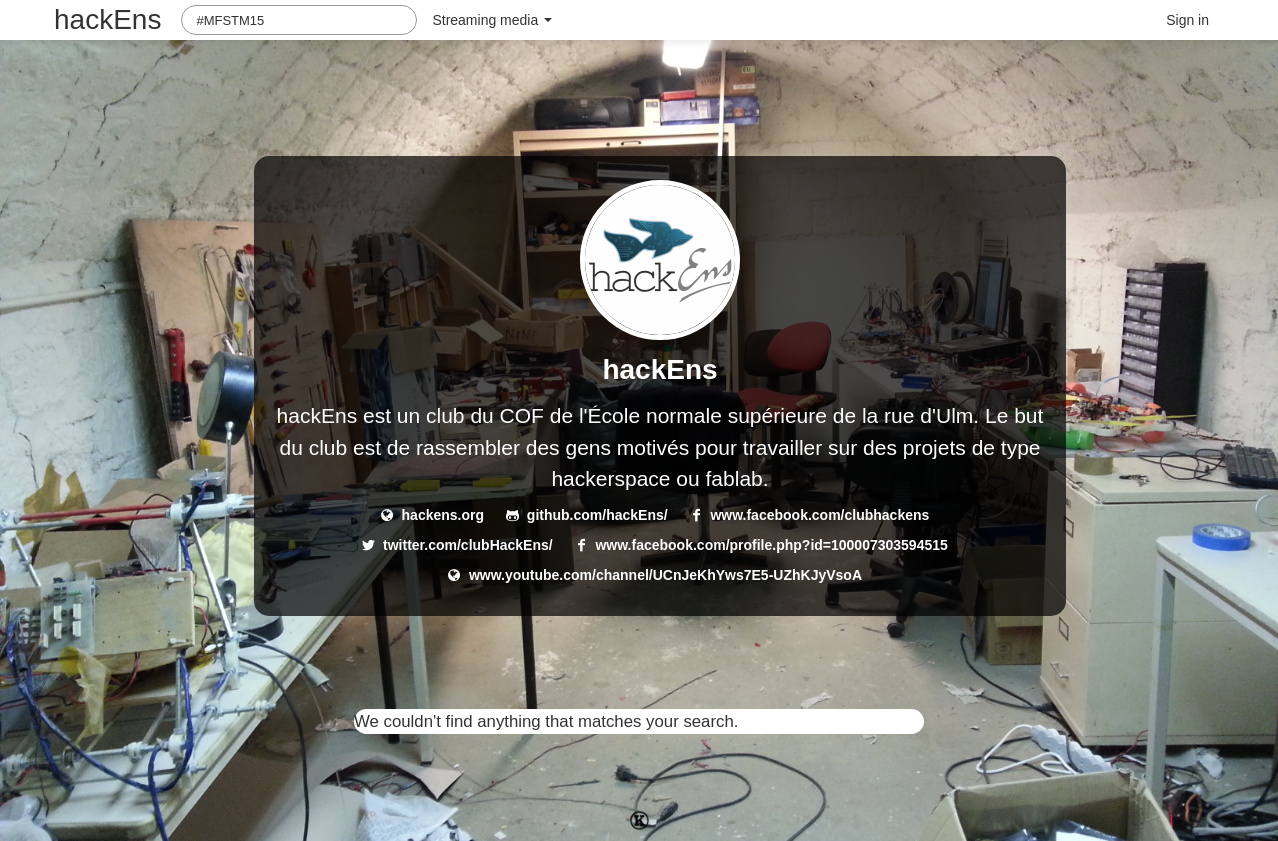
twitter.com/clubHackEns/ (468, 545)
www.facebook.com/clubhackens (819, 515)
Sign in (1187, 20)
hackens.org (443, 515)
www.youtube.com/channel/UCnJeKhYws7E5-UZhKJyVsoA (665, 575)
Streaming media (492, 20)
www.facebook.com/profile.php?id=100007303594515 (771, 545)
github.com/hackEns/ (597, 515)
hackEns (107, 19)
